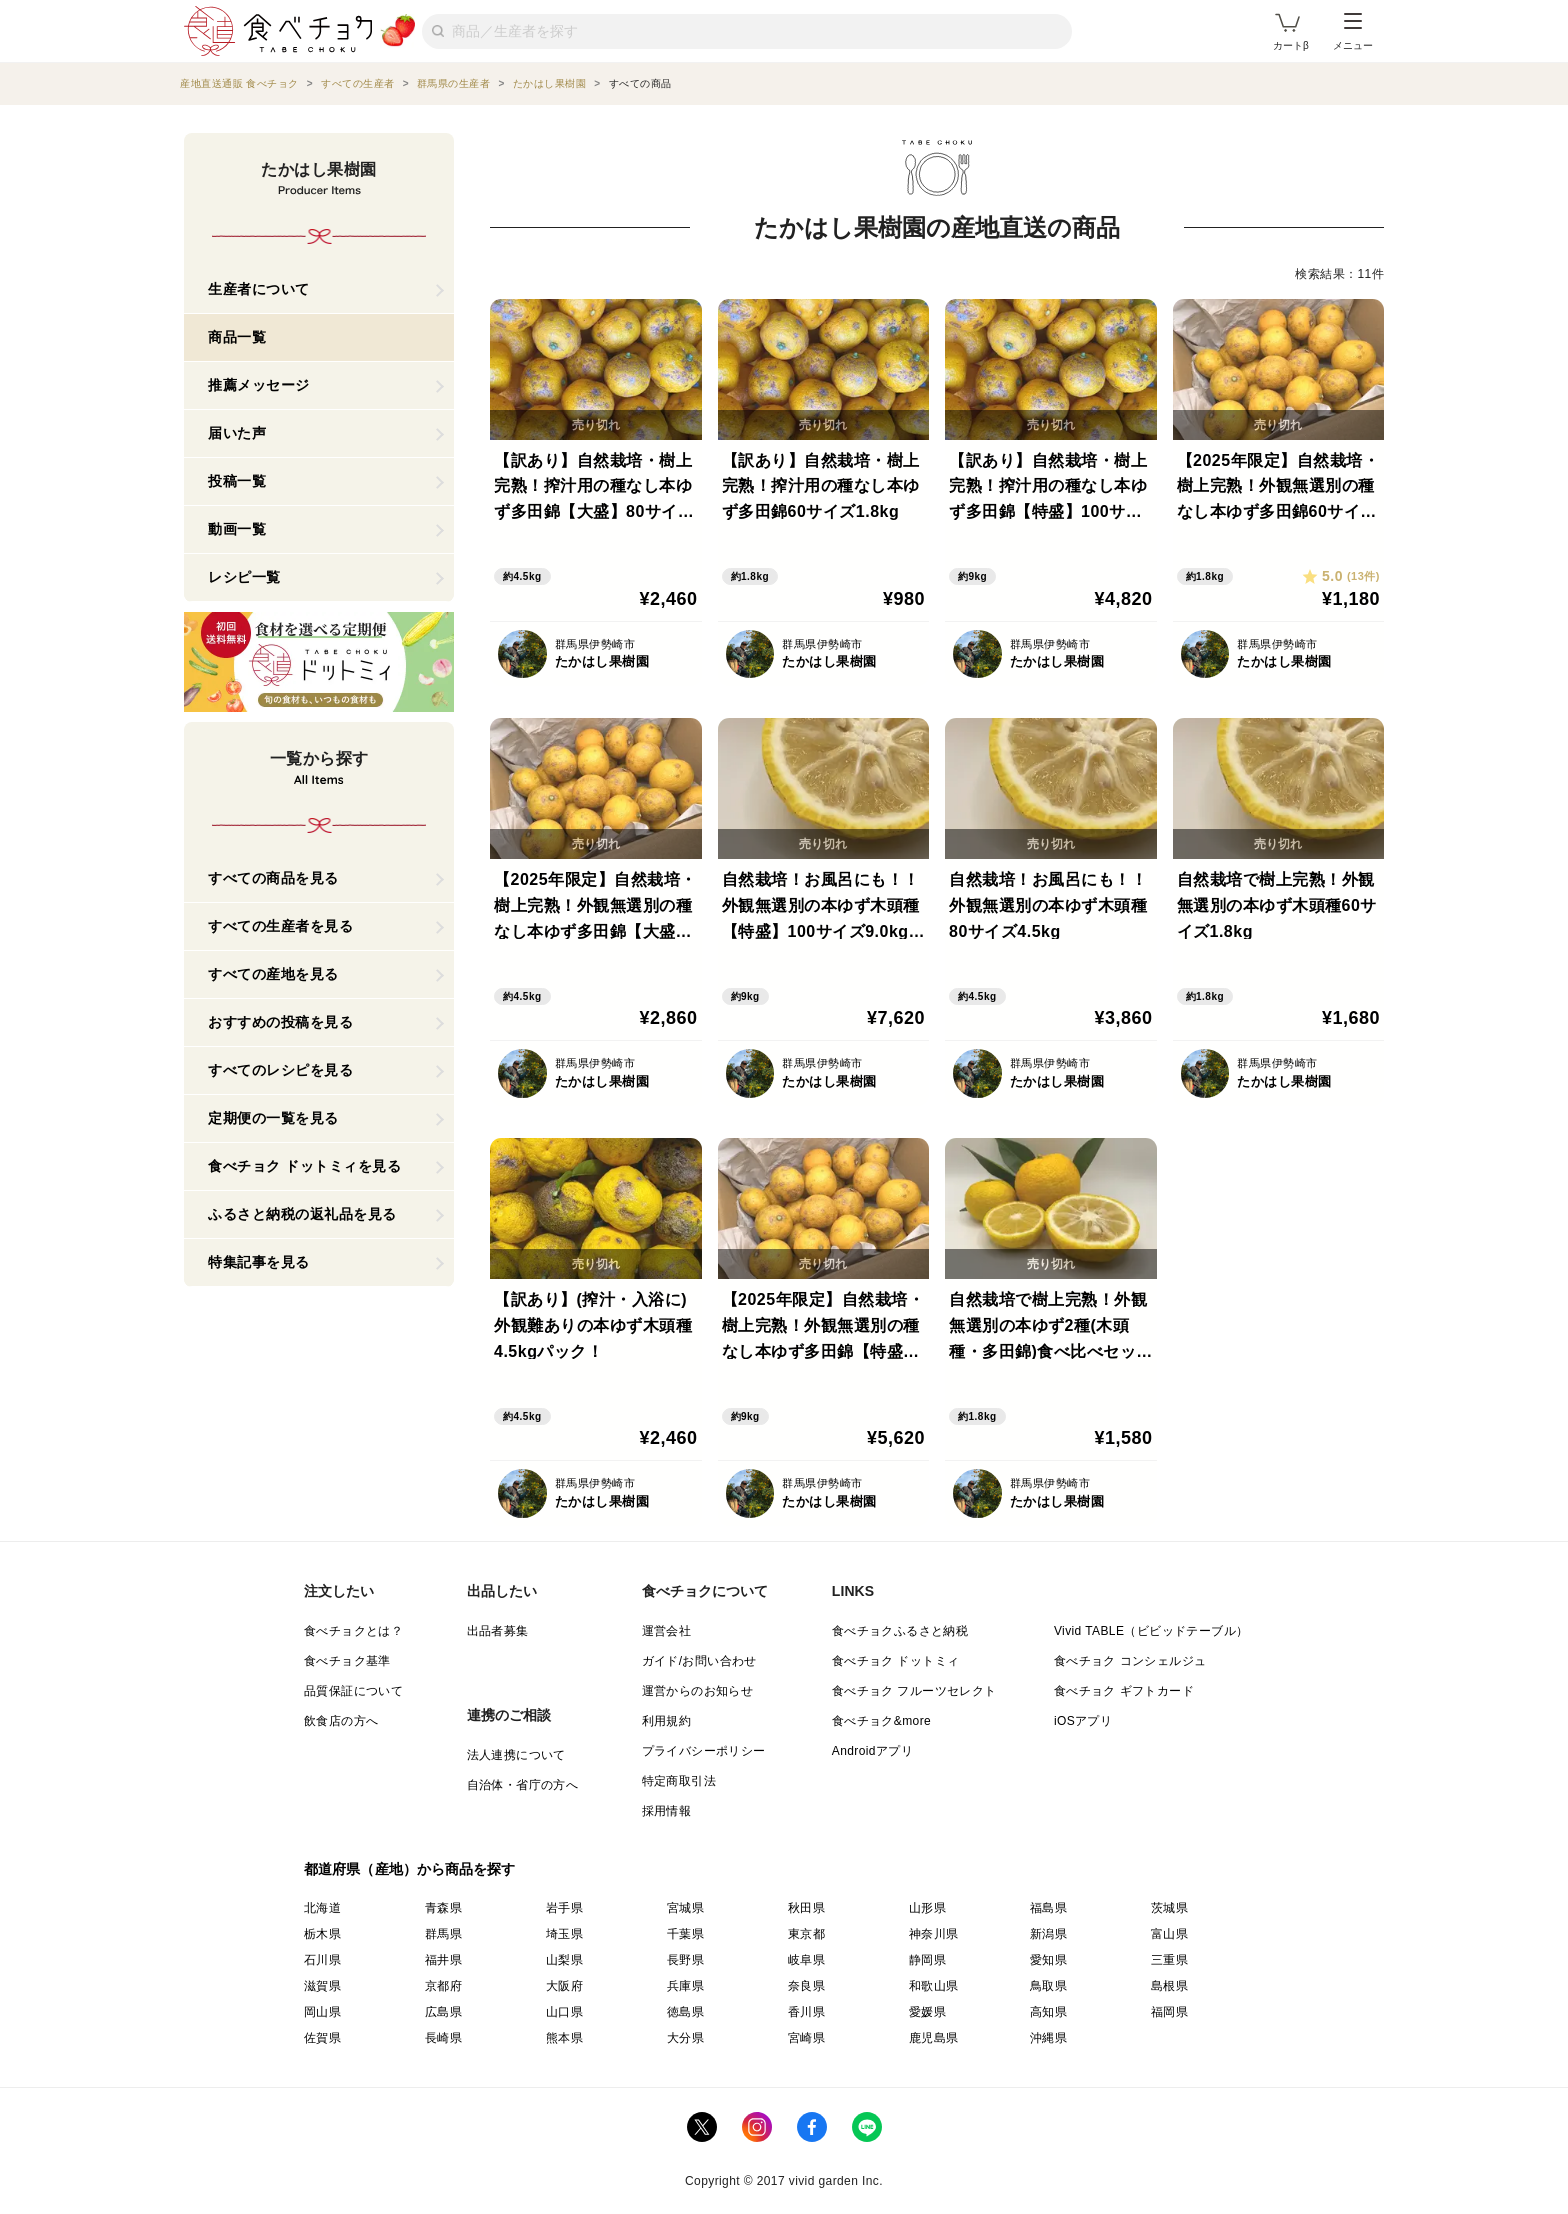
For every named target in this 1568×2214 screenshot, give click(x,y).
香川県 (806, 2012)
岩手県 (564, 1908)
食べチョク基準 (347, 1661)
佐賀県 (322, 2038)
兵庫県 (685, 1986)
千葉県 (685, 1934)
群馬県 (443, 1934)
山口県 (564, 2012)
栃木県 (322, 1934)
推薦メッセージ (259, 385)
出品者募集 (498, 1631)
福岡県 (1169, 2012)
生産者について (259, 289)
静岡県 (927, 1960)
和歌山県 (934, 1986)
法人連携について (516, 1755)
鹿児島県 (934, 2038)
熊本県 (564, 2038)
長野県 (685, 1960)
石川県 (322, 1960)
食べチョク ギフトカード (1124, 1691)
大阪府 (564, 1986)
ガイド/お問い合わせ (699, 1661)
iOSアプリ (1083, 1721)
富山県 (1169, 1934)
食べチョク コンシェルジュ (1130, 1661)
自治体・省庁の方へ (523, 1785)
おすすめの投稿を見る (280, 1022)
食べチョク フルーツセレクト (914, 1691)
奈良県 (806, 1986)
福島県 (1048, 1908)
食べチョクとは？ (353, 1631)
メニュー (1353, 32)
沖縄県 (1048, 2038)
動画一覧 (237, 529)
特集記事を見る (259, 1262)
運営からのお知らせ (698, 1691)
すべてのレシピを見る (280, 1070)
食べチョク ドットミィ (896, 1661)
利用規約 (667, 1721)
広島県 (443, 2012)
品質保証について (353, 1691)
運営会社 (667, 1631)
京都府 (443, 1986)
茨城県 (1169, 1908)
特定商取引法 (679, 1781)
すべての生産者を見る (280, 926)
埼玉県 (564, 1934)
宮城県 (685, 1908)
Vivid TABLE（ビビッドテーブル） (1151, 1631)
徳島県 (685, 2012)
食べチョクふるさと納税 (900, 1631)
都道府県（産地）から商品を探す (410, 1869)
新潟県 (1048, 1934)
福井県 (443, 1960)
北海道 (322, 1908)
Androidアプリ (872, 1751)
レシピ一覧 (244, 577)
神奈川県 (934, 1934)
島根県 (1169, 1986)
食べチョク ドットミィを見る (304, 1166)
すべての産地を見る (273, 974)
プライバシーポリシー (704, 1751)
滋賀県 (322, 1986)
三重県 (1169, 1960)
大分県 (685, 2038)
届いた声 (237, 433)
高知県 (1048, 2012)
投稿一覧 (237, 481)
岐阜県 (806, 1960)
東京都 (806, 1934)
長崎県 (443, 2038)
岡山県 (322, 2012)
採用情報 (667, 1811)
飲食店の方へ (341, 1721)
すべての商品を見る (273, 878)
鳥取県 (1048, 1986)
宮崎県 (806, 2038)
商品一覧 (237, 337)
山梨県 (564, 1960)
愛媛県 (927, 2012)
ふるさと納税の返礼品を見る (302, 1214)
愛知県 (1048, 1960)
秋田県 (806, 1908)
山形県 (927, 1908)
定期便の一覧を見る (273, 1118)
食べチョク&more (881, 1721)
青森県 (443, 1908)
